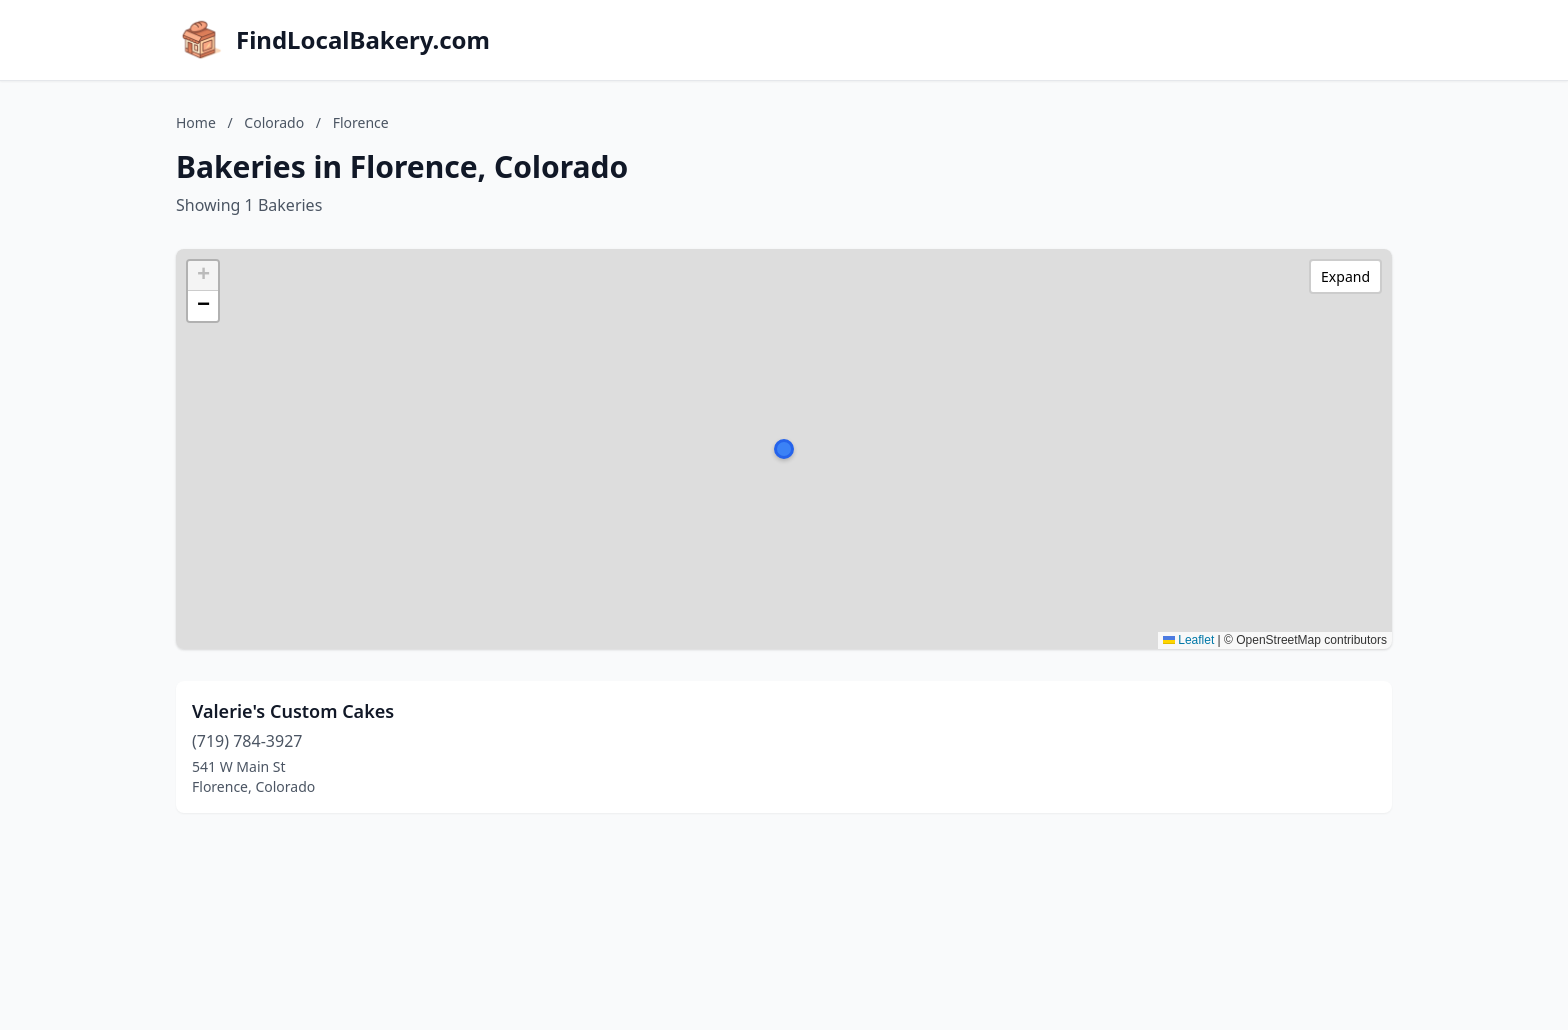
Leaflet (1188, 640)
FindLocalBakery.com (363, 40)
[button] (784, 449)
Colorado (274, 122)
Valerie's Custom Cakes (293, 711)
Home (196, 122)
